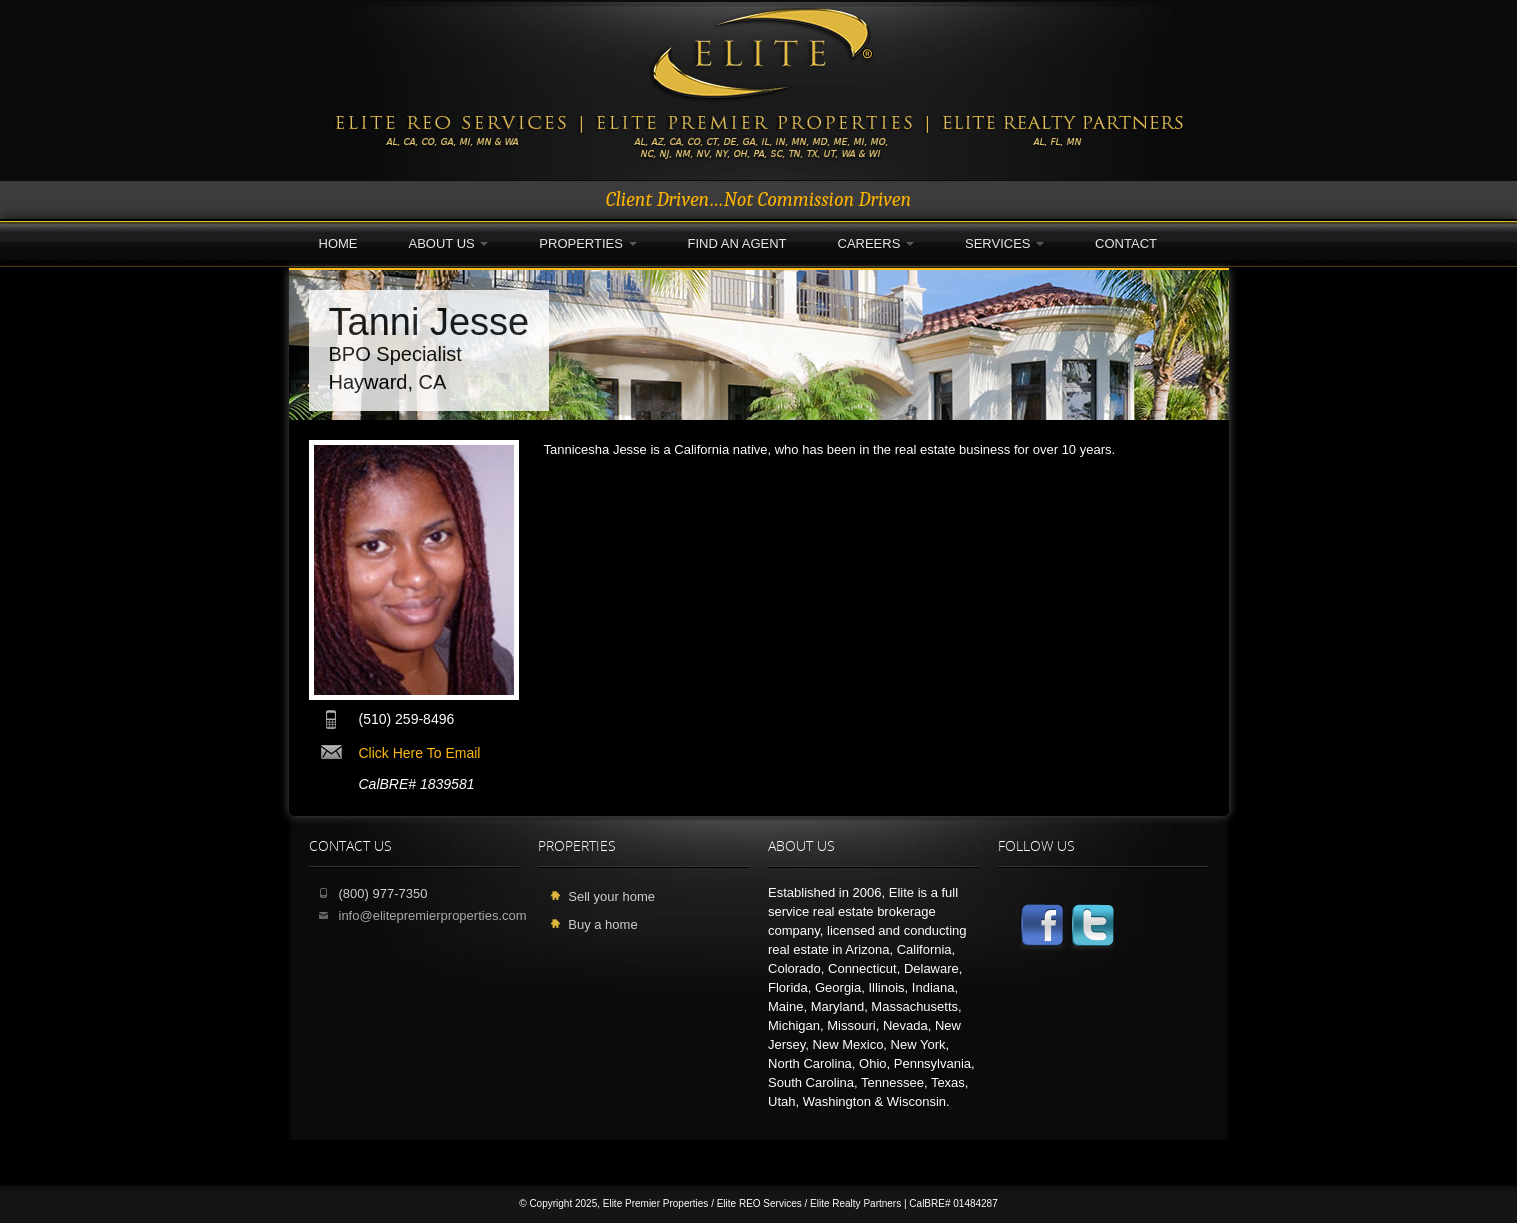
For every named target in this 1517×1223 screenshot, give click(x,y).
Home (338, 243)
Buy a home (602, 924)
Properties (587, 243)
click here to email (420, 753)
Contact (1126, 243)
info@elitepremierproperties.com (433, 915)
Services (1004, 243)
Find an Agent (737, 243)
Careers (876, 243)
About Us (449, 243)
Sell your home (611, 896)
